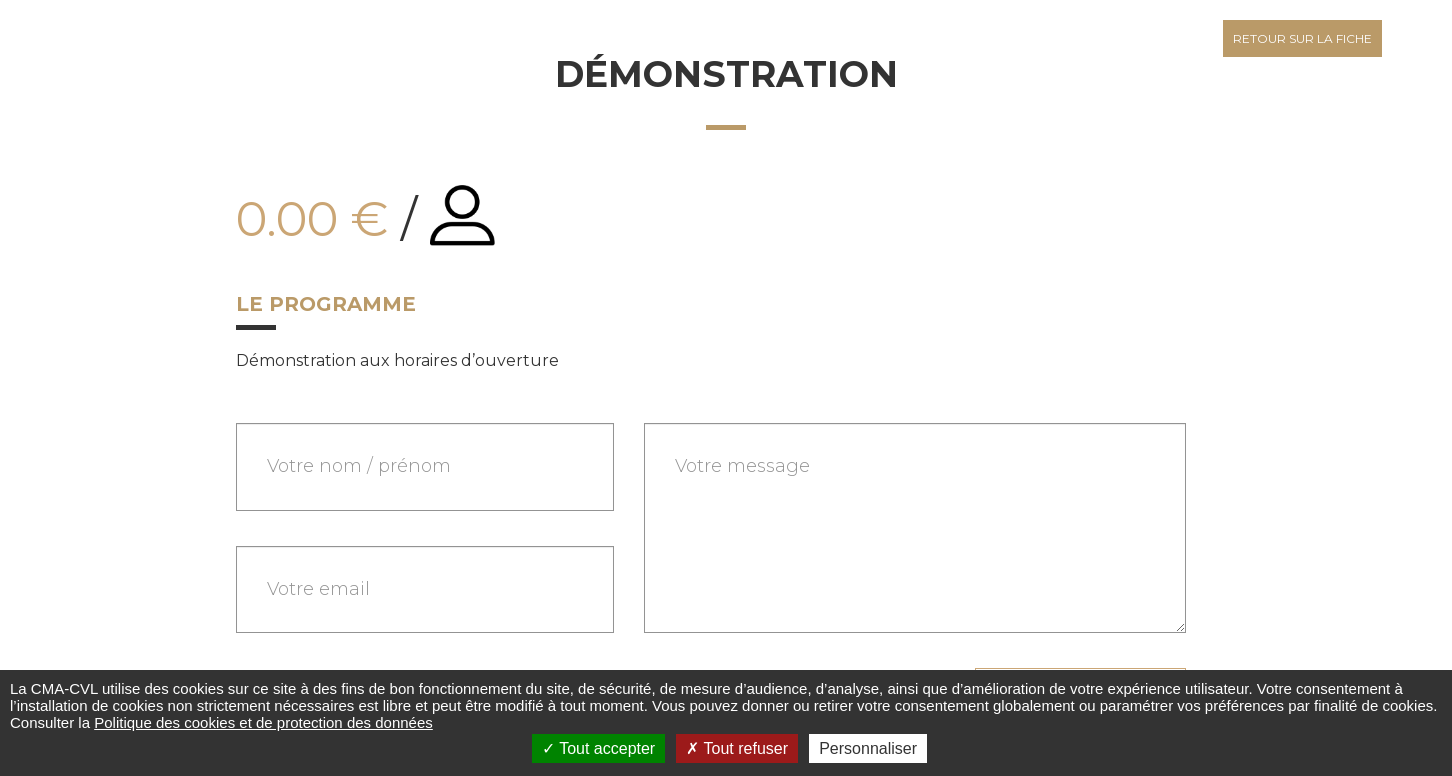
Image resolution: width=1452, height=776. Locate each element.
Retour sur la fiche (1302, 38)
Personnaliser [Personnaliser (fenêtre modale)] (868, 748)
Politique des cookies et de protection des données (263, 722)
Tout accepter (598, 748)
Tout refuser (737, 748)
